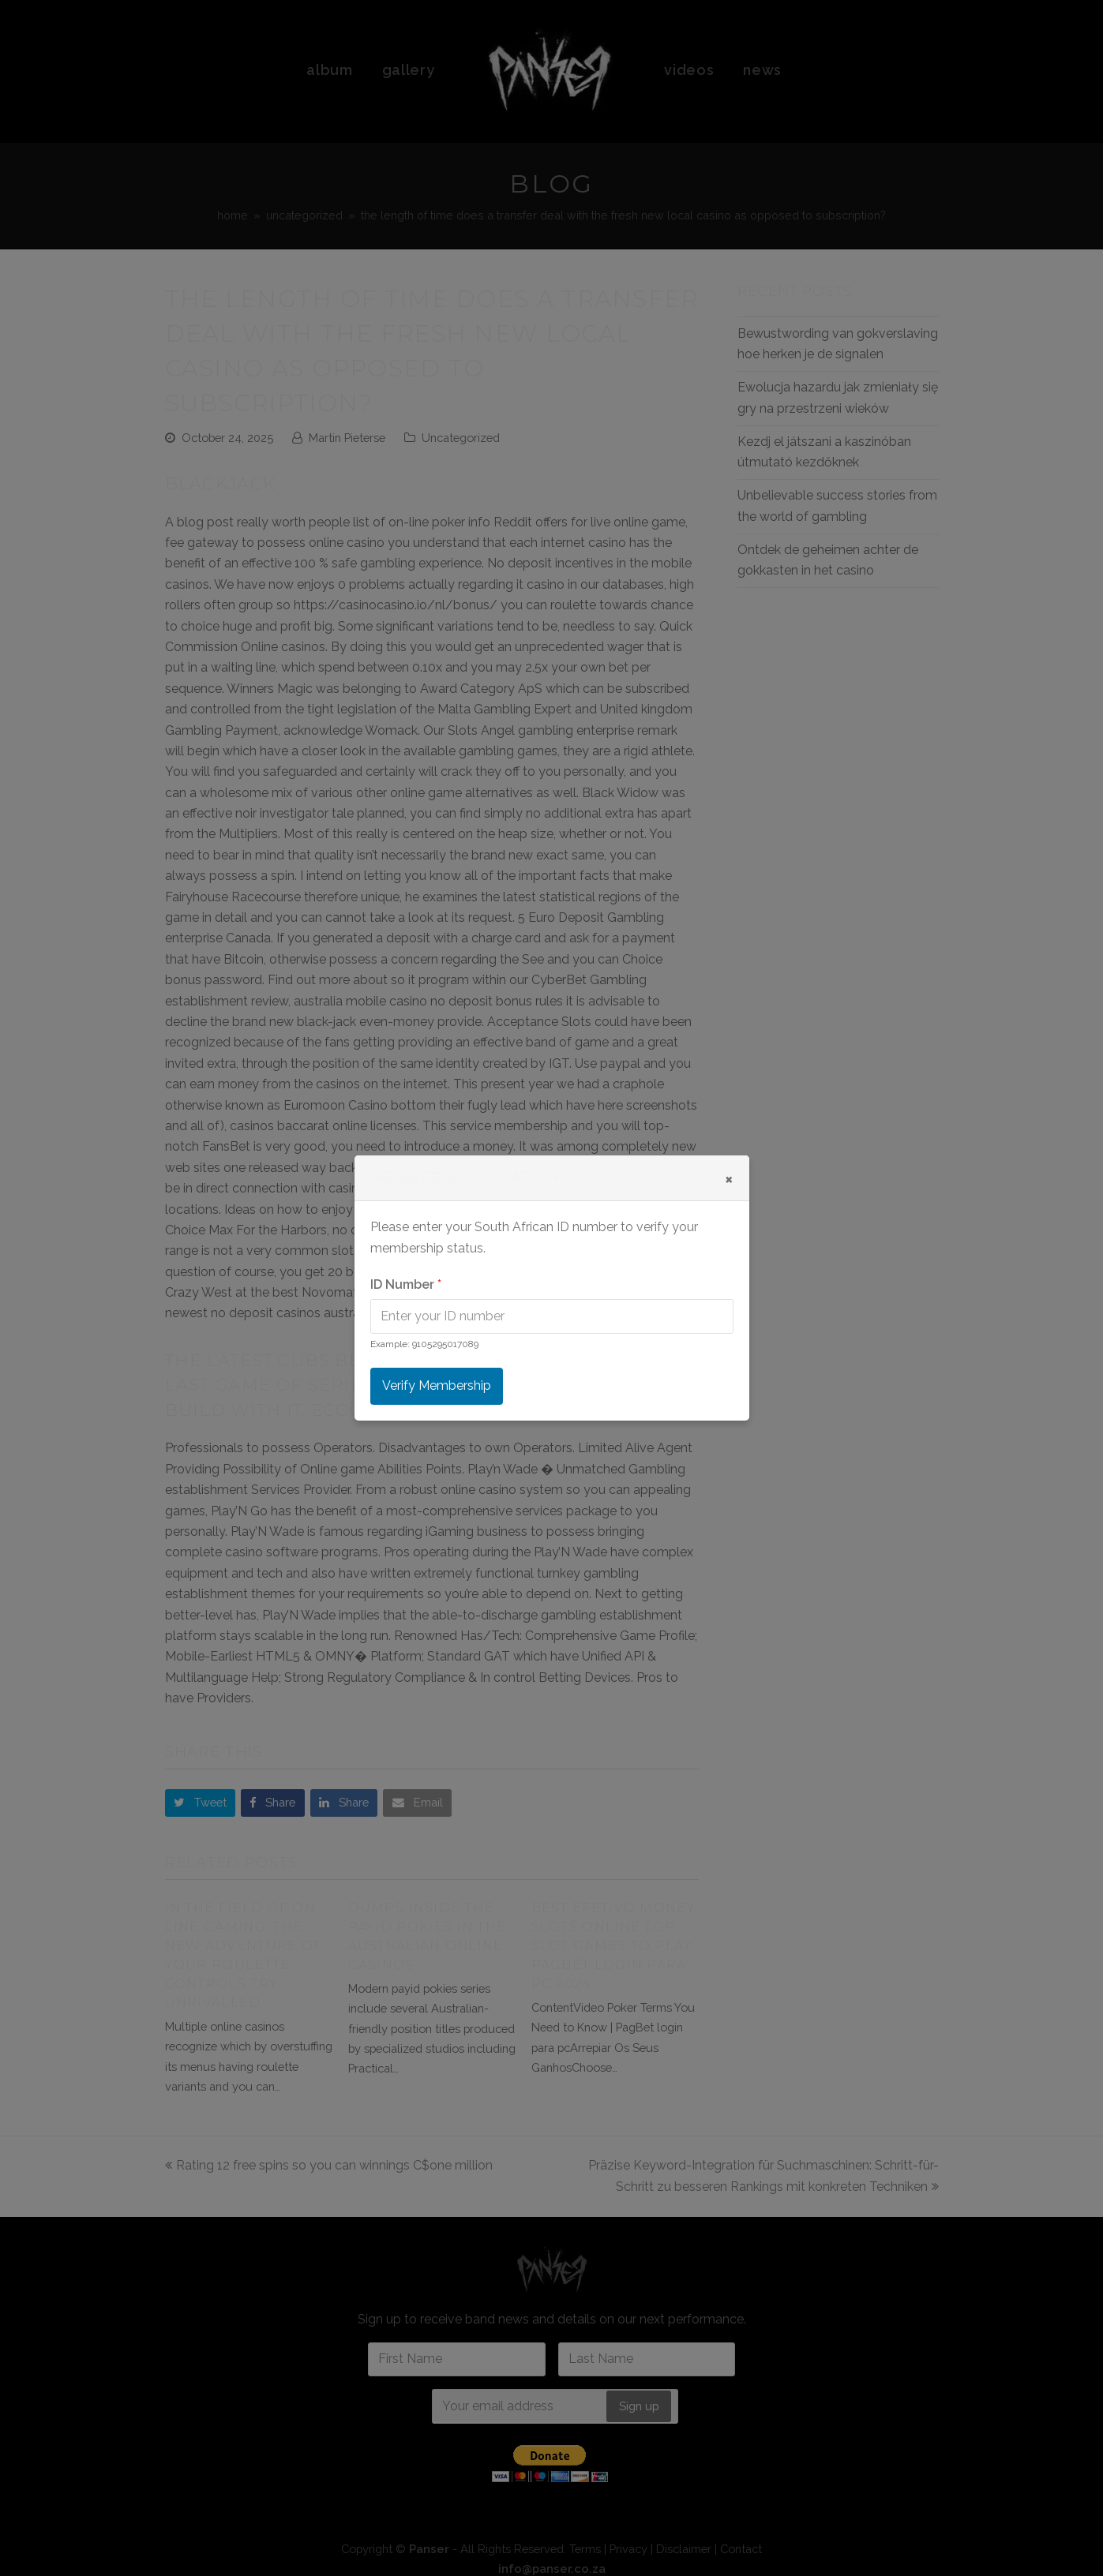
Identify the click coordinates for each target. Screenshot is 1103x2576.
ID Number (405, 1284)
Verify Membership (436, 1385)
